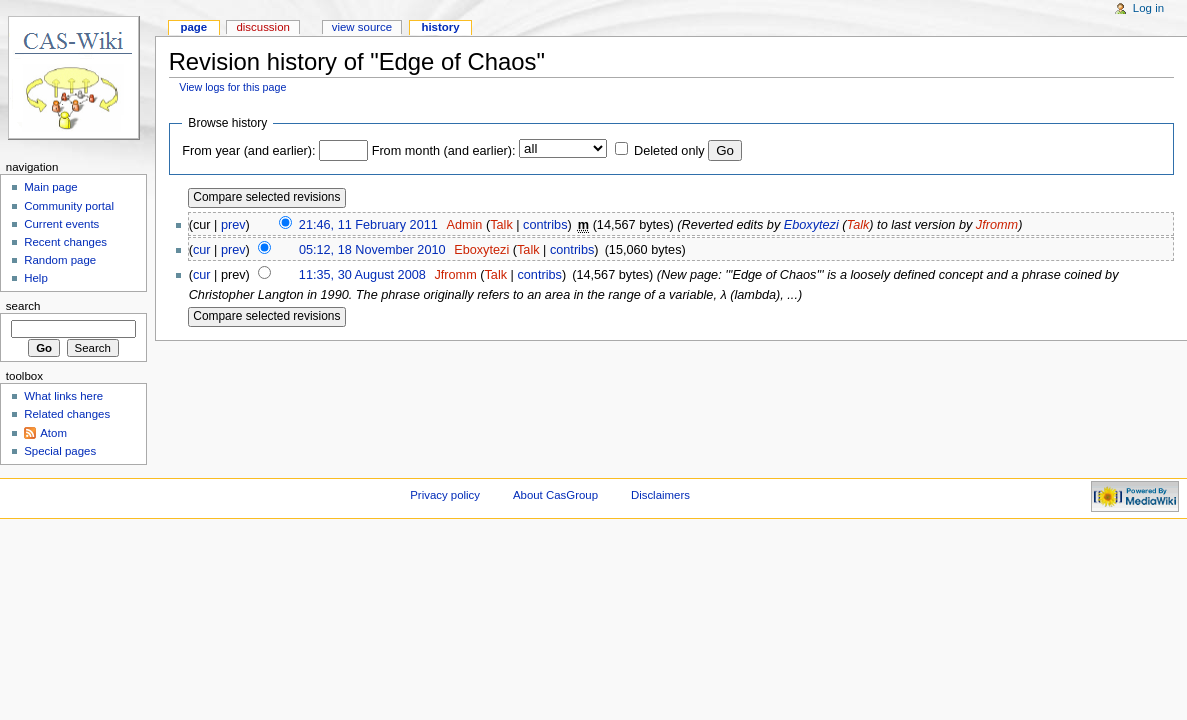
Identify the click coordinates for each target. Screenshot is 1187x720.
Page (193, 27)
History (440, 27)
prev (233, 225)
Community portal (69, 206)
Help (36, 278)
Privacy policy (445, 495)
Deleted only (669, 151)
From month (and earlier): (444, 151)
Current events (61, 224)
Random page (60, 260)
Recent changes (65, 242)
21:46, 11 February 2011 (368, 225)
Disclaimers (660, 495)
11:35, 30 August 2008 (362, 275)
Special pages (60, 451)
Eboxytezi (811, 225)
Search (23, 306)
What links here (63, 396)
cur (202, 250)
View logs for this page (232, 87)
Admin (464, 225)
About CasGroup (555, 495)
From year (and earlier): (248, 151)
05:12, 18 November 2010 (372, 250)
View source (362, 27)
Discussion (262, 27)
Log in (1148, 8)
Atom (53, 433)
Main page (51, 187)
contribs (545, 225)
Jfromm (997, 225)
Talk (501, 225)
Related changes (67, 414)
